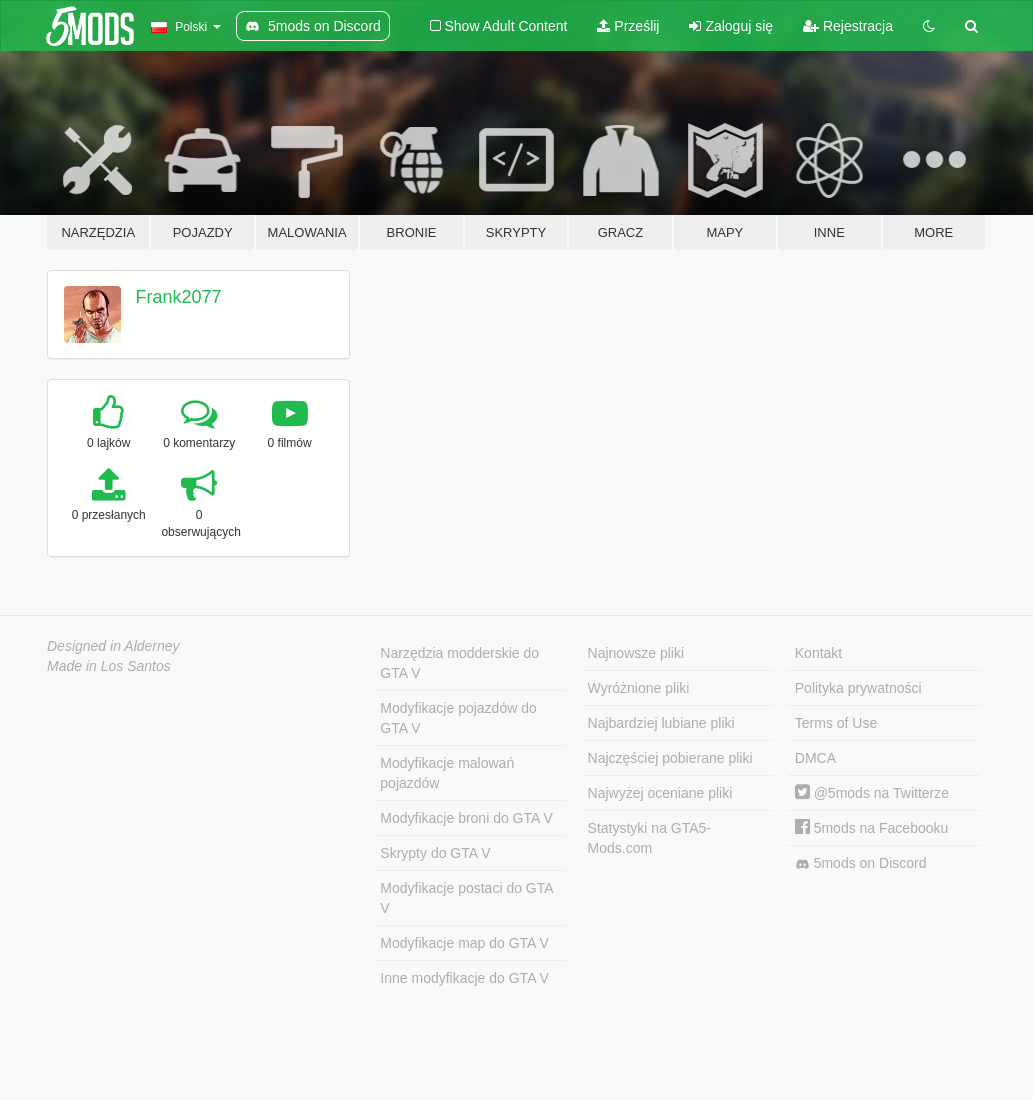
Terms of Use (836, 723)
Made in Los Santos (109, 666)
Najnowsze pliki (636, 653)
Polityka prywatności (858, 688)
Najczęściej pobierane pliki (670, 758)
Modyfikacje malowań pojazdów (447, 773)
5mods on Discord (861, 863)
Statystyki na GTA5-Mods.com (649, 838)
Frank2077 (179, 297)
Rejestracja (848, 26)
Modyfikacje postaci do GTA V (466, 898)
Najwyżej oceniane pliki (660, 793)
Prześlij (628, 26)
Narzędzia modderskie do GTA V (459, 663)
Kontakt (818, 653)
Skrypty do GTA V (435, 853)
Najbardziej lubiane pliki (661, 723)
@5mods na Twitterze (872, 793)
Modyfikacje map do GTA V (464, 943)
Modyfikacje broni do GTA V (466, 818)
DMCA (815, 758)
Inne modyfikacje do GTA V (464, 978)
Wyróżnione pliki (639, 688)
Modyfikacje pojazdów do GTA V (458, 718)
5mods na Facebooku (872, 828)
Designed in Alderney (113, 646)
